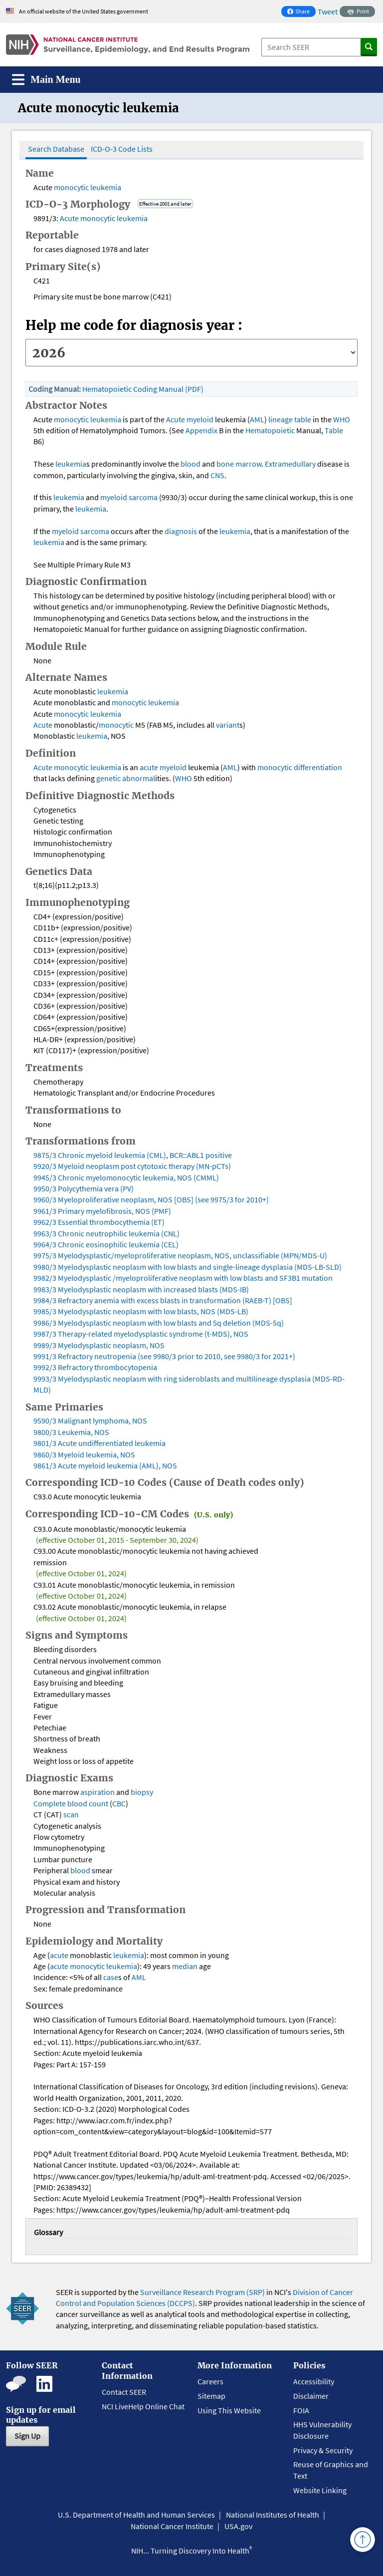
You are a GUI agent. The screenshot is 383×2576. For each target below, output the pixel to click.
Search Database (56, 149)
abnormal (138, 778)
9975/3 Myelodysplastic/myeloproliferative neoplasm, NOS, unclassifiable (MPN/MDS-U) (180, 1255)
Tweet (328, 11)
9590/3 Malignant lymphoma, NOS (90, 1421)
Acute (69, 218)
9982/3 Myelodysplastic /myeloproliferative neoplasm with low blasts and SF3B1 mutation (183, 1278)
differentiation (318, 767)
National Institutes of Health (272, 2515)
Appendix (201, 430)
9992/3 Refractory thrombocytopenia (95, 1367)
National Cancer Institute (172, 2526)
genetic (108, 778)
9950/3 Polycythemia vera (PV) (83, 1188)
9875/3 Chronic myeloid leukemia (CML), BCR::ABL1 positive (132, 1155)
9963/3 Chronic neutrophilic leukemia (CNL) (106, 1233)
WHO (341, 419)
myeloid (200, 419)
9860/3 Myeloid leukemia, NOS (84, 1454)
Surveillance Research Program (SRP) (202, 2292)
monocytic (71, 187)
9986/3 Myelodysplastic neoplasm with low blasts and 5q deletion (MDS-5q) (158, 1323)
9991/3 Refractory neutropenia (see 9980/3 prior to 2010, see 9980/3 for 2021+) (164, 1356)
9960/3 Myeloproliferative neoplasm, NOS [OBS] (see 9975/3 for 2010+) (151, 1199)
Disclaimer (311, 2396)
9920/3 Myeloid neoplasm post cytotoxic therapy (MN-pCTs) (132, 1166)
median (184, 1966)
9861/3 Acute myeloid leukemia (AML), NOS (105, 1465)
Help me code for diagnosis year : (133, 325)
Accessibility (313, 2381)
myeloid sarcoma (129, 497)
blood (190, 464)
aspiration (97, 1792)
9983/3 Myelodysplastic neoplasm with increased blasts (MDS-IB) (141, 1289)
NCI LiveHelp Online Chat (143, 2406)
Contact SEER (124, 2392)
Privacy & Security (323, 2450)
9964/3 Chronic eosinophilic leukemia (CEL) (106, 1244)
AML (257, 419)
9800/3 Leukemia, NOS (71, 1432)
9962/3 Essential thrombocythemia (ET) (99, 1222)
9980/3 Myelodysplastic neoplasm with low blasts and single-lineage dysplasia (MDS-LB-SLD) (187, 1267)
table (302, 419)
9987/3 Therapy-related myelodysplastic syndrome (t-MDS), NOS (140, 1334)
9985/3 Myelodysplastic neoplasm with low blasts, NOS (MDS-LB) (140, 1311)
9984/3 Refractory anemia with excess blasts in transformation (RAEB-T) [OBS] (162, 1300)
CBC (119, 1803)
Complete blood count (70, 1803)
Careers (210, 2381)
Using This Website (229, 2410)
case (110, 1977)
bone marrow (238, 464)
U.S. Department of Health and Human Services (136, 2515)
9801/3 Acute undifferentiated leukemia (99, 1443)
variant (227, 725)
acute (150, 767)
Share (301, 12)
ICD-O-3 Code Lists (122, 149)
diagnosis (181, 531)
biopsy (142, 1792)
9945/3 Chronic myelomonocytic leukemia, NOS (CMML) (126, 1177)
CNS (217, 475)
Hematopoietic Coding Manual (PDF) (142, 389)
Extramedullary (290, 464)
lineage (280, 419)
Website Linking (320, 2490)
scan (71, 1814)
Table (334, 430)
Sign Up (27, 2436)
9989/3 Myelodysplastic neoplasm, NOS (99, 1345)
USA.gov (238, 2526)
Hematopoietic (270, 430)
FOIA (301, 2410)
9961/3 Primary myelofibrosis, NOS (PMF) (102, 1211)
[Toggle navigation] (46, 79)
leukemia (105, 187)
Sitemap (211, 2396)
